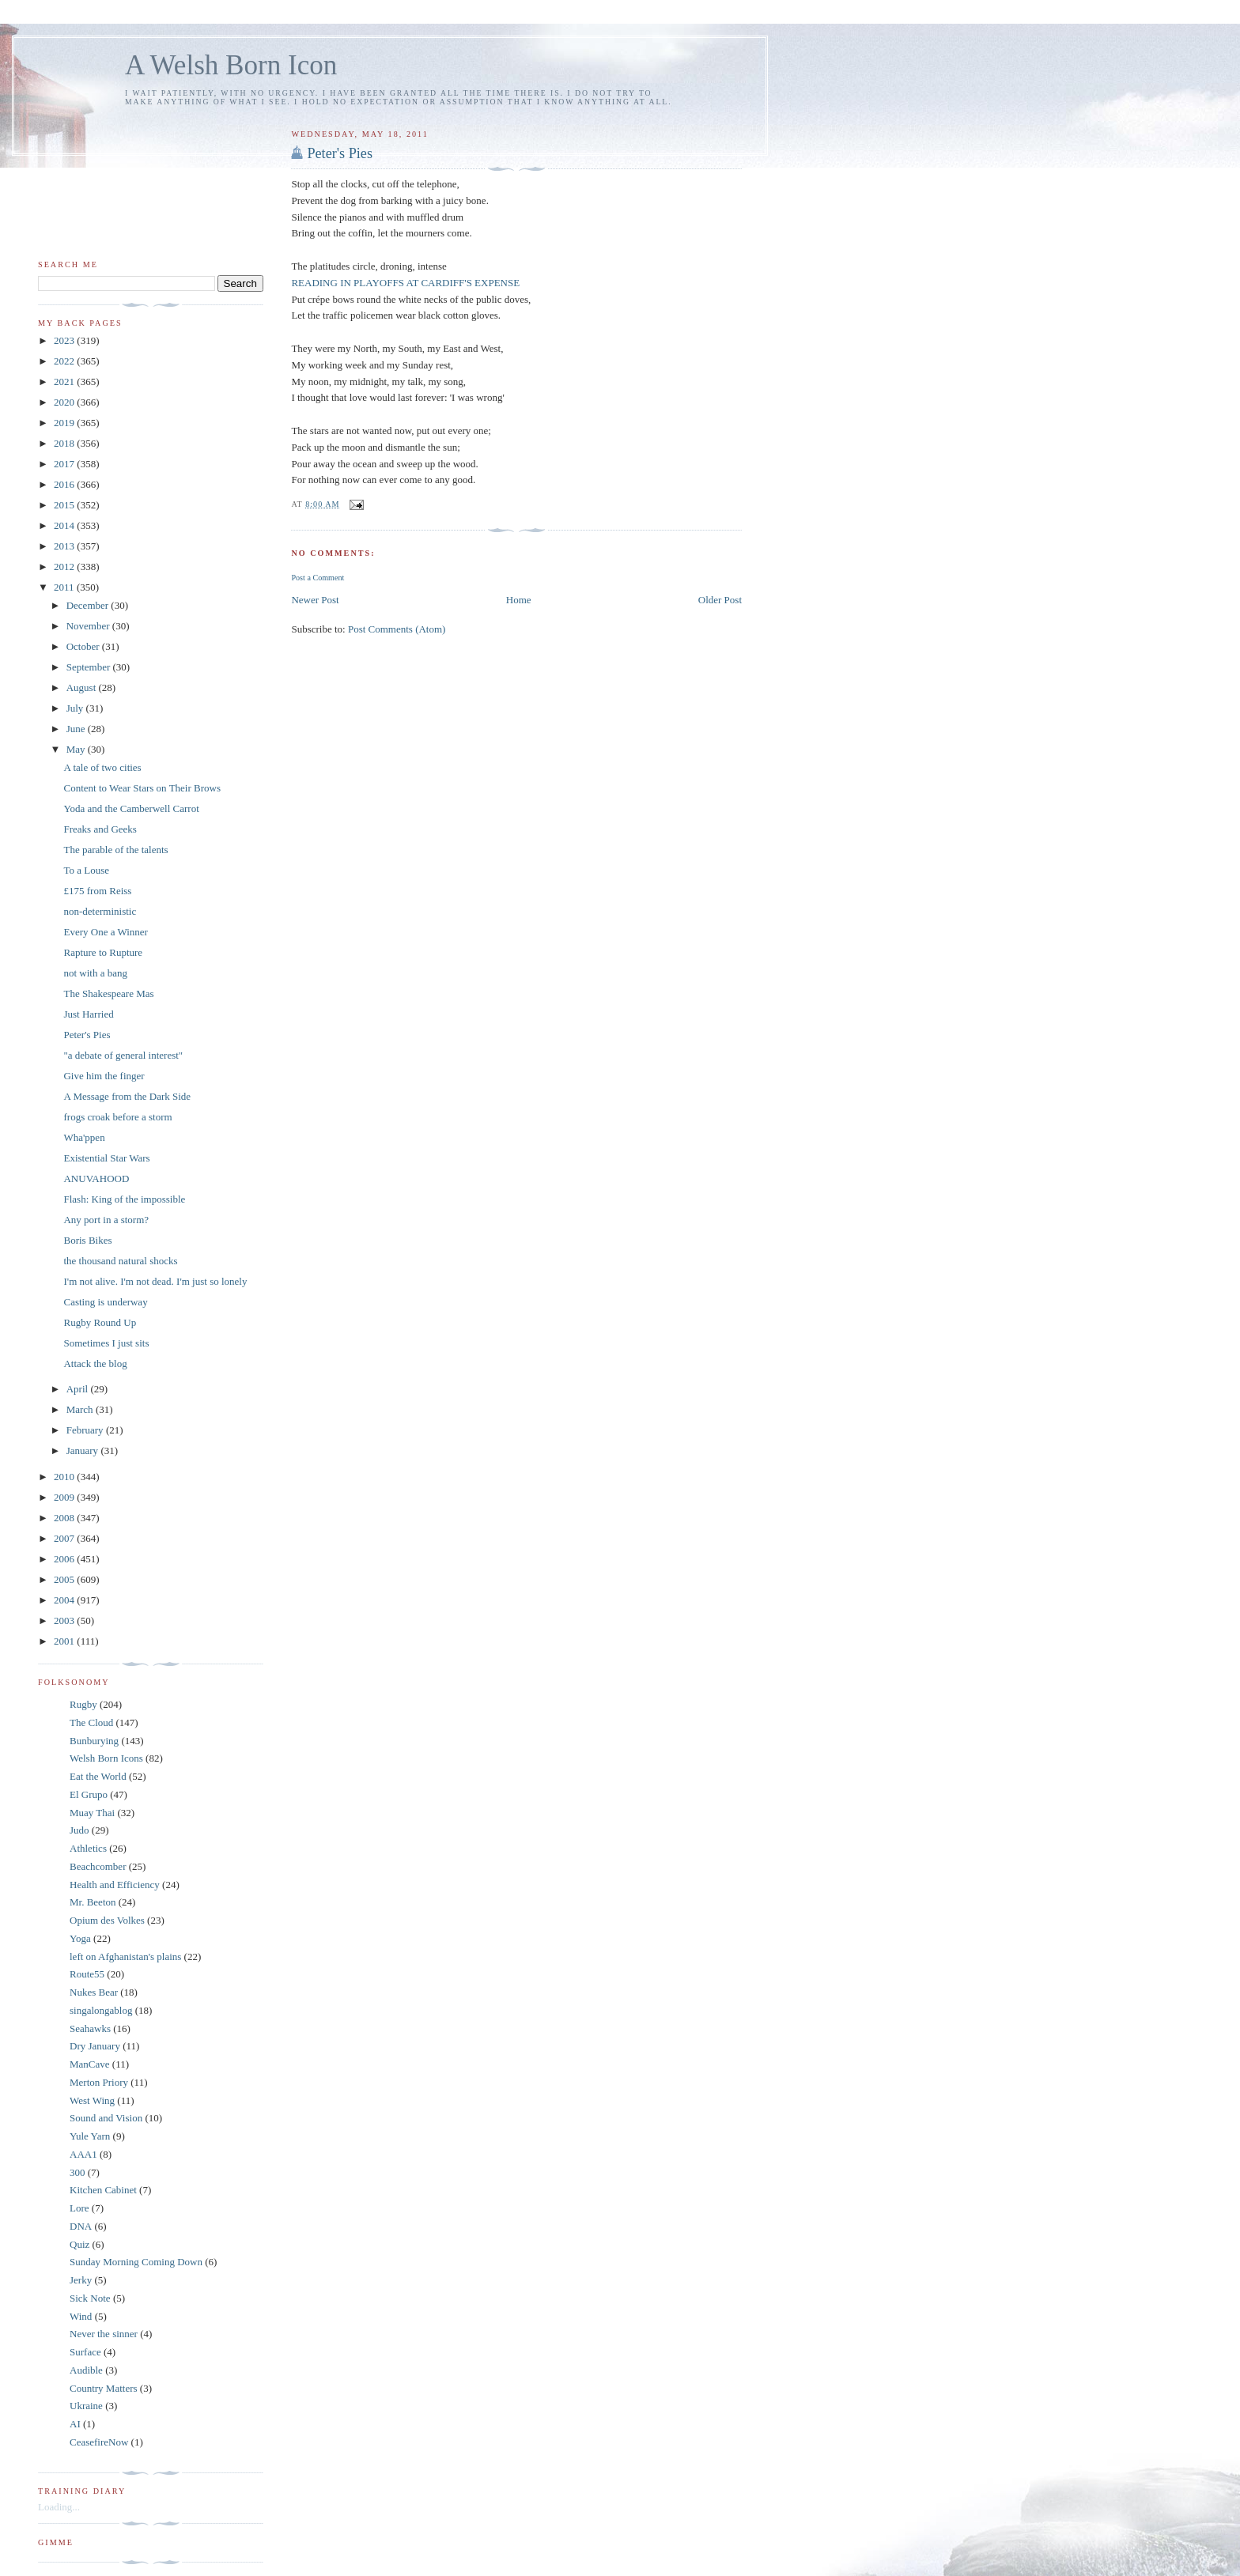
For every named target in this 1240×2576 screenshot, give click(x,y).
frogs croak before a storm (117, 1117)
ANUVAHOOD (96, 1178)
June (77, 729)
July (76, 708)
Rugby (83, 1704)
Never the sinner (104, 2334)
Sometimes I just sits (106, 1343)
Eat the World (98, 1776)
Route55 (87, 1974)
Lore (79, 2208)
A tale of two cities (102, 767)
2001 (65, 1641)
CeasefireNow (99, 2442)
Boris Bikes (87, 1240)
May (77, 749)
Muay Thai (92, 1813)
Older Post (720, 600)
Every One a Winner (105, 932)
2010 (65, 1477)
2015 (65, 505)
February (86, 1430)
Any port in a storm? (106, 1220)
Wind (81, 2316)
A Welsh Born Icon (231, 65)
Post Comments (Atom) (397, 629)
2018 (65, 443)
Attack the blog (95, 1363)
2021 (65, 381)
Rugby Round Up (99, 1322)
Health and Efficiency (115, 1884)
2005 (65, 1579)
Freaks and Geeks (99, 829)
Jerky (81, 2280)
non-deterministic (99, 911)
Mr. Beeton (93, 1902)
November (89, 626)
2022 (65, 361)
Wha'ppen (83, 1137)
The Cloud (91, 1722)
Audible (86, 2370)
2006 (65, 1559)
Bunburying (94, 1741)
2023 (65, 340)
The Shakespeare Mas (108, 993)
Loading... (59, 2507)
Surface (85, 2352)
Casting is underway (105, 1302)
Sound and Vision (106, 2118)
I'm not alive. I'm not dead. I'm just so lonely (155, 1281)
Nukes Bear (94, 1992)
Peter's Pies (339, 153)
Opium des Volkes (107, 1920)
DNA (81, 2226)
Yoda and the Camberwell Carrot (130, 808)
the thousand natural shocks (120, 1261)
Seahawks (90, 2028)
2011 (65, 587)
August (82, 687)
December (89, 605)
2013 (65, 546)
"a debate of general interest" (123, 1055)
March (81, 1409)
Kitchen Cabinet (103, 2190)
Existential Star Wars (106, 1158)
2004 (65, 1600)
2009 (65, 1497)
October (84, 646)
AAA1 (83, 2154)
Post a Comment (317, 577)
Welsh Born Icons (106, 1758)
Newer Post (314, 600)
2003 (65, 1620)
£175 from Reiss (97, 891)
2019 (65, 423)
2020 (65, 402)
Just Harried (88, 1014)
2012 (65, 566)
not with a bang (95, 973)
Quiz (79, 2244)
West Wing (92, 2100)
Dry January (95, 2046)
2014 (65, 525)
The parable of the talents (115, 850)
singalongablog (101, 2010)
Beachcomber (98, 1866)
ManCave (90, 2064)
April (78, 1389)
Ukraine (86, 2406)
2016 (65, 484)
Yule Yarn (90, 2136)
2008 (65, 1518)
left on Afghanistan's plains (125, 1956)
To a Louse (86, 870)
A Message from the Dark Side (127, 1096)
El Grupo (89, 1794)
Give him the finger (103, 1076)
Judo (79, 1830)
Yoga (80, 1938)
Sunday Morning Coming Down (136, 2262)
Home (518, 600)
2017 (65, 464)
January (83, 1450)
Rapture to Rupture (102, 952)
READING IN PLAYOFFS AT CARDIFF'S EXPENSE (405, 283)
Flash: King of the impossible (124, 1199)
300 (77, 2172)
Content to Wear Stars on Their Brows (142, 788)
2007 (65, 1538)
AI (75, 2424)
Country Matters (104, 2388)
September (89, 667)
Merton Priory (99, 2082)
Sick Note (90, 2298)
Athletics (88, 1848)
